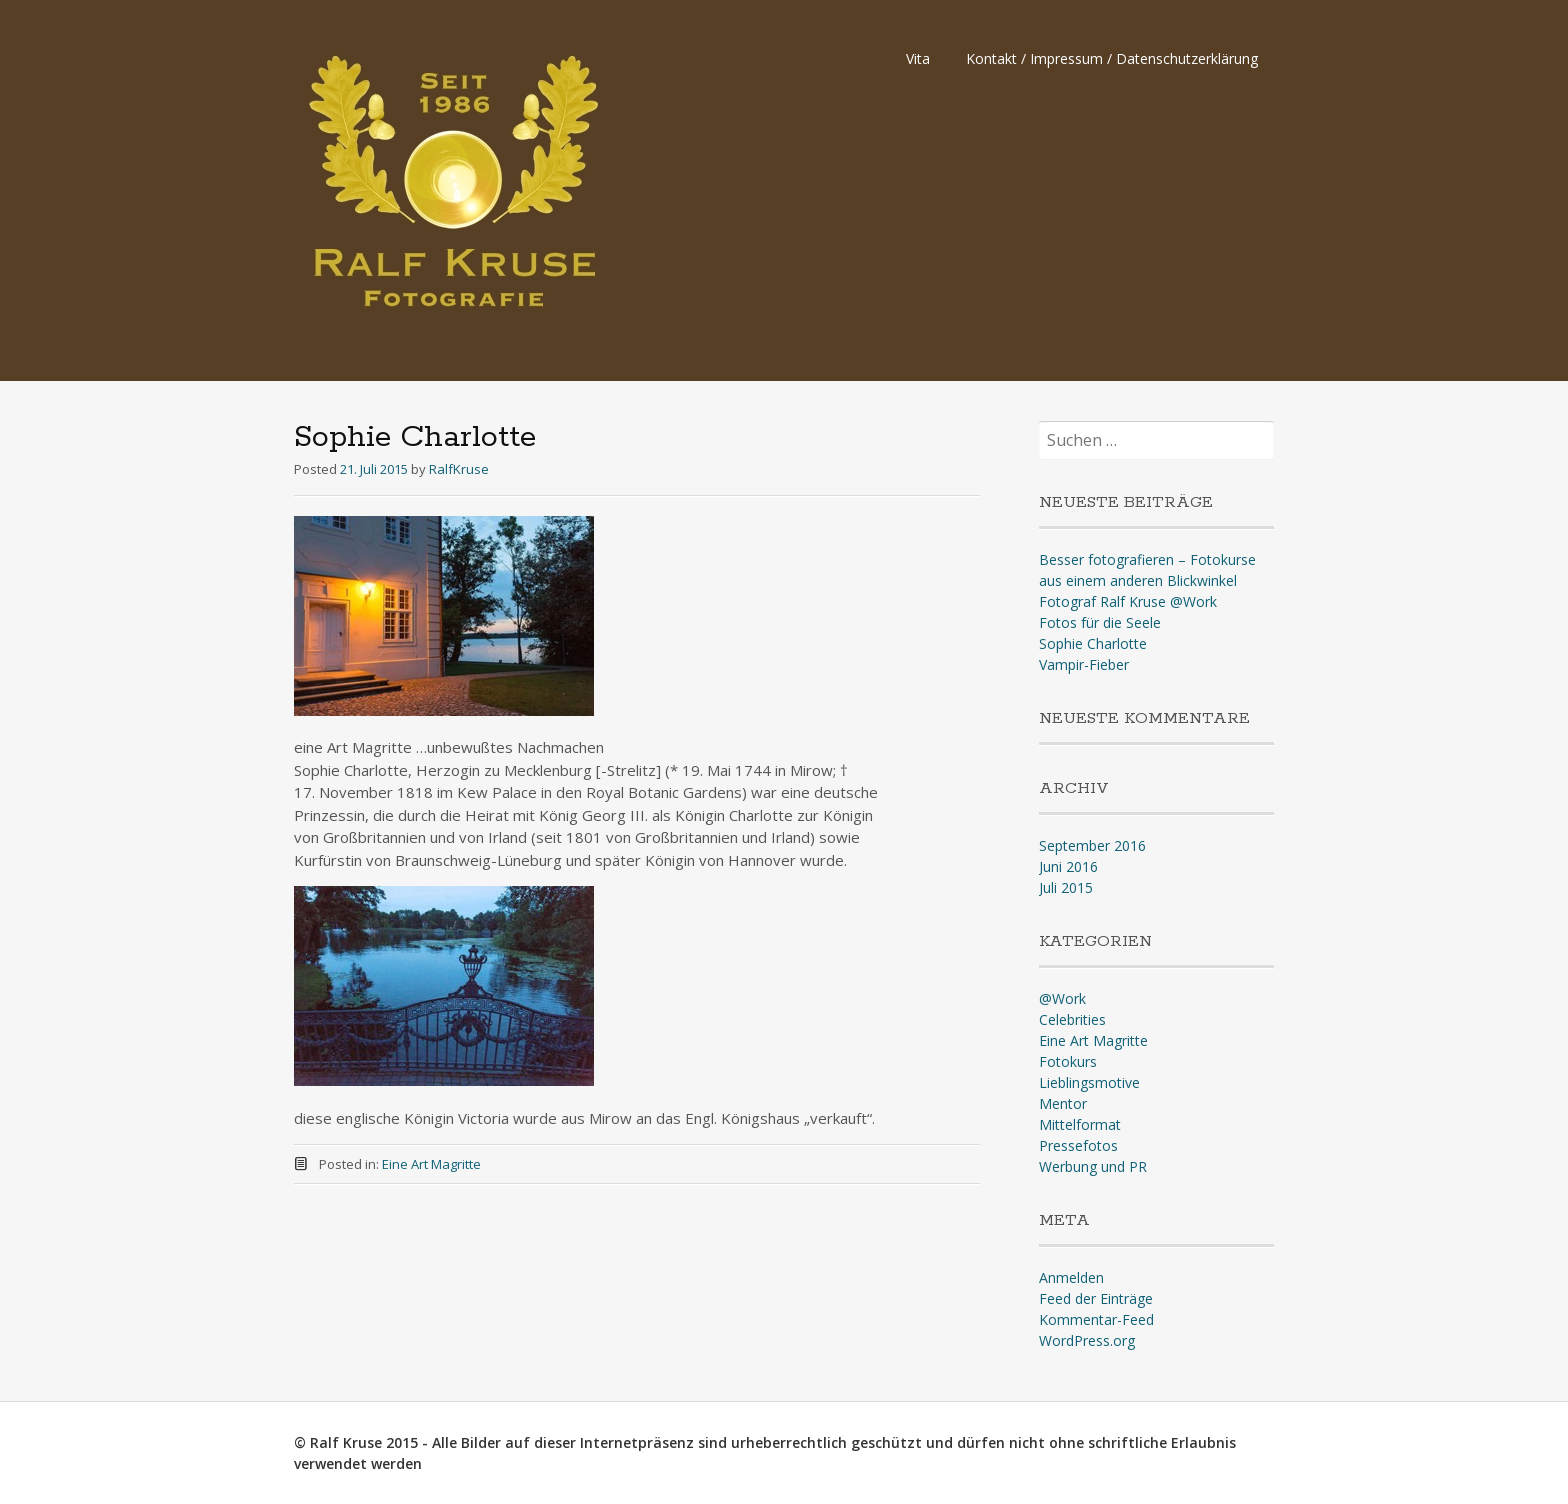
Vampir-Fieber (1084, 664)
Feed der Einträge (1096, 1298)
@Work (1062, 998)
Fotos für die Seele (1100, 622)
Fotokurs (1068, 1061)
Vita (918, 58)
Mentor (1063, 1103)
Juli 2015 (1066, 887)
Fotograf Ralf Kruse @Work (1128, 601)
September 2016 (1092, 845)
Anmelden (1071, 1277)
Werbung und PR (1093, 1166)
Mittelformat (1080, 1124)
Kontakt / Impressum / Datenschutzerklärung (1112, 58)
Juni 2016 (1068, 866)
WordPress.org (1087, 1340)
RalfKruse (459, 469)
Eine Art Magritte (431, 1164)
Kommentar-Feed (1096, 1319)
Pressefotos (1078, 1145)
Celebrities (1072, 1019)
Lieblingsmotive (1089, 1082)
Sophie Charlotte (1093, 643)
